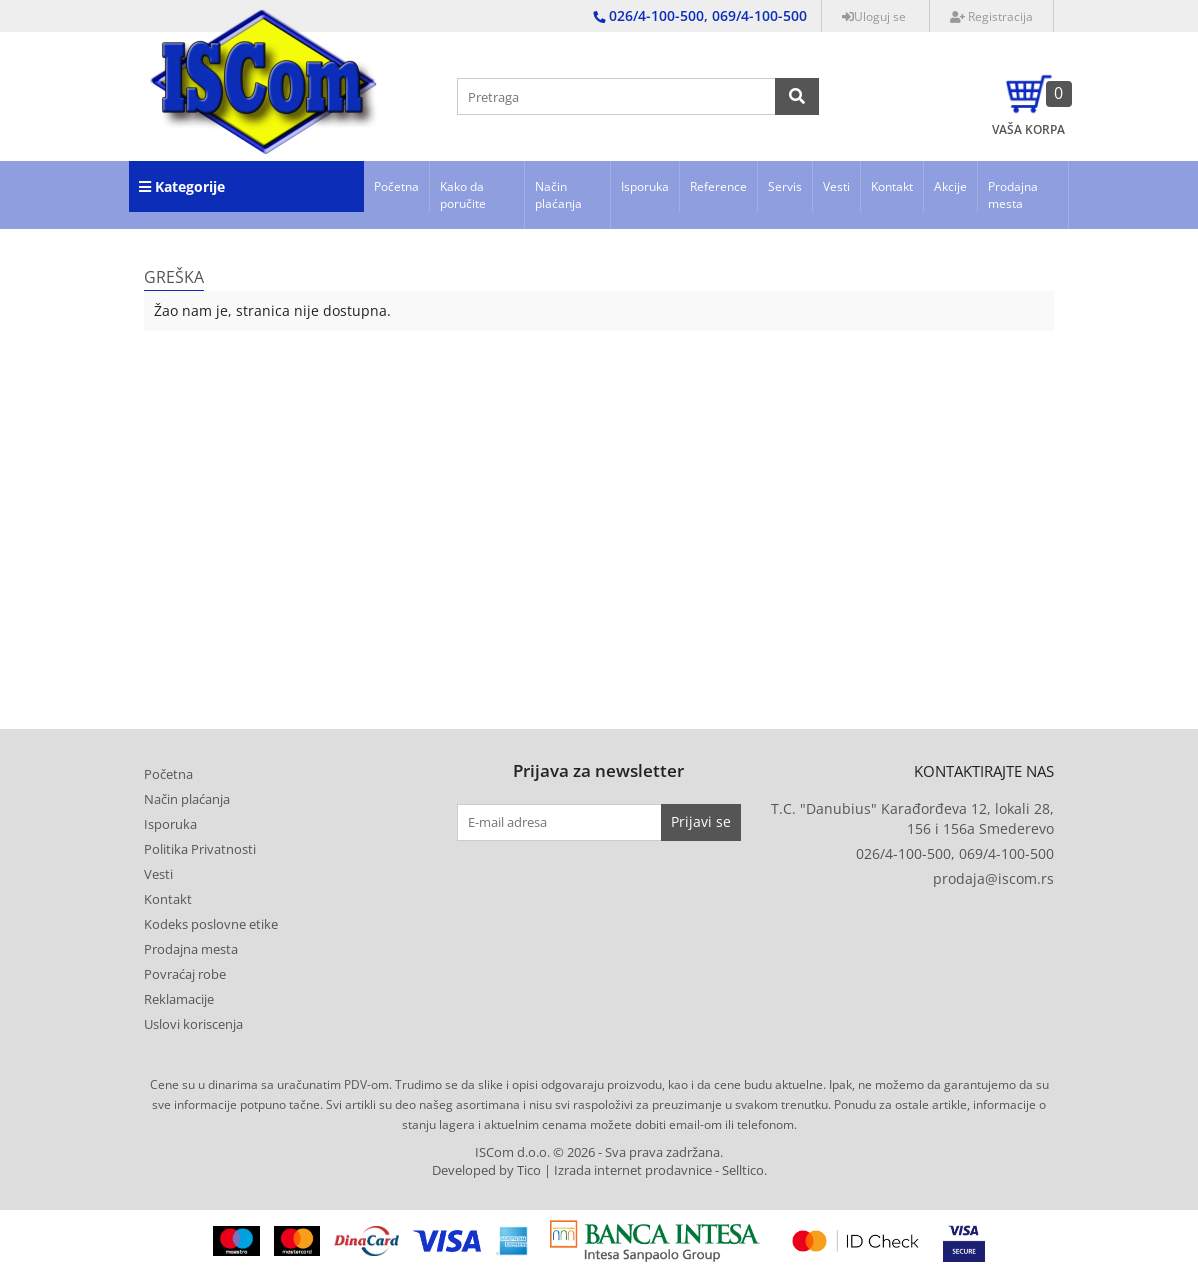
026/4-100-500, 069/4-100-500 (955, 853)
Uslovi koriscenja (193, 1024)
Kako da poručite (463, 195)
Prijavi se (701, 821)
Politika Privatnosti (200, 849)
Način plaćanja (558, 195)
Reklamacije (179, 999)
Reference (718, 186)
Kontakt (892, 186)
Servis (785, 186)
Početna (396, 186)
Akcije (950, 186)
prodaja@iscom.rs (993, 878)
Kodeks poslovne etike (211, 924)
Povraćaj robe (185, 974)
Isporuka (645, 186)
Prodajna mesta (1013, 195)
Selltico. (744, 1170)
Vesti (836, 186)
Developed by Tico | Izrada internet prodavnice (572, 1170)
